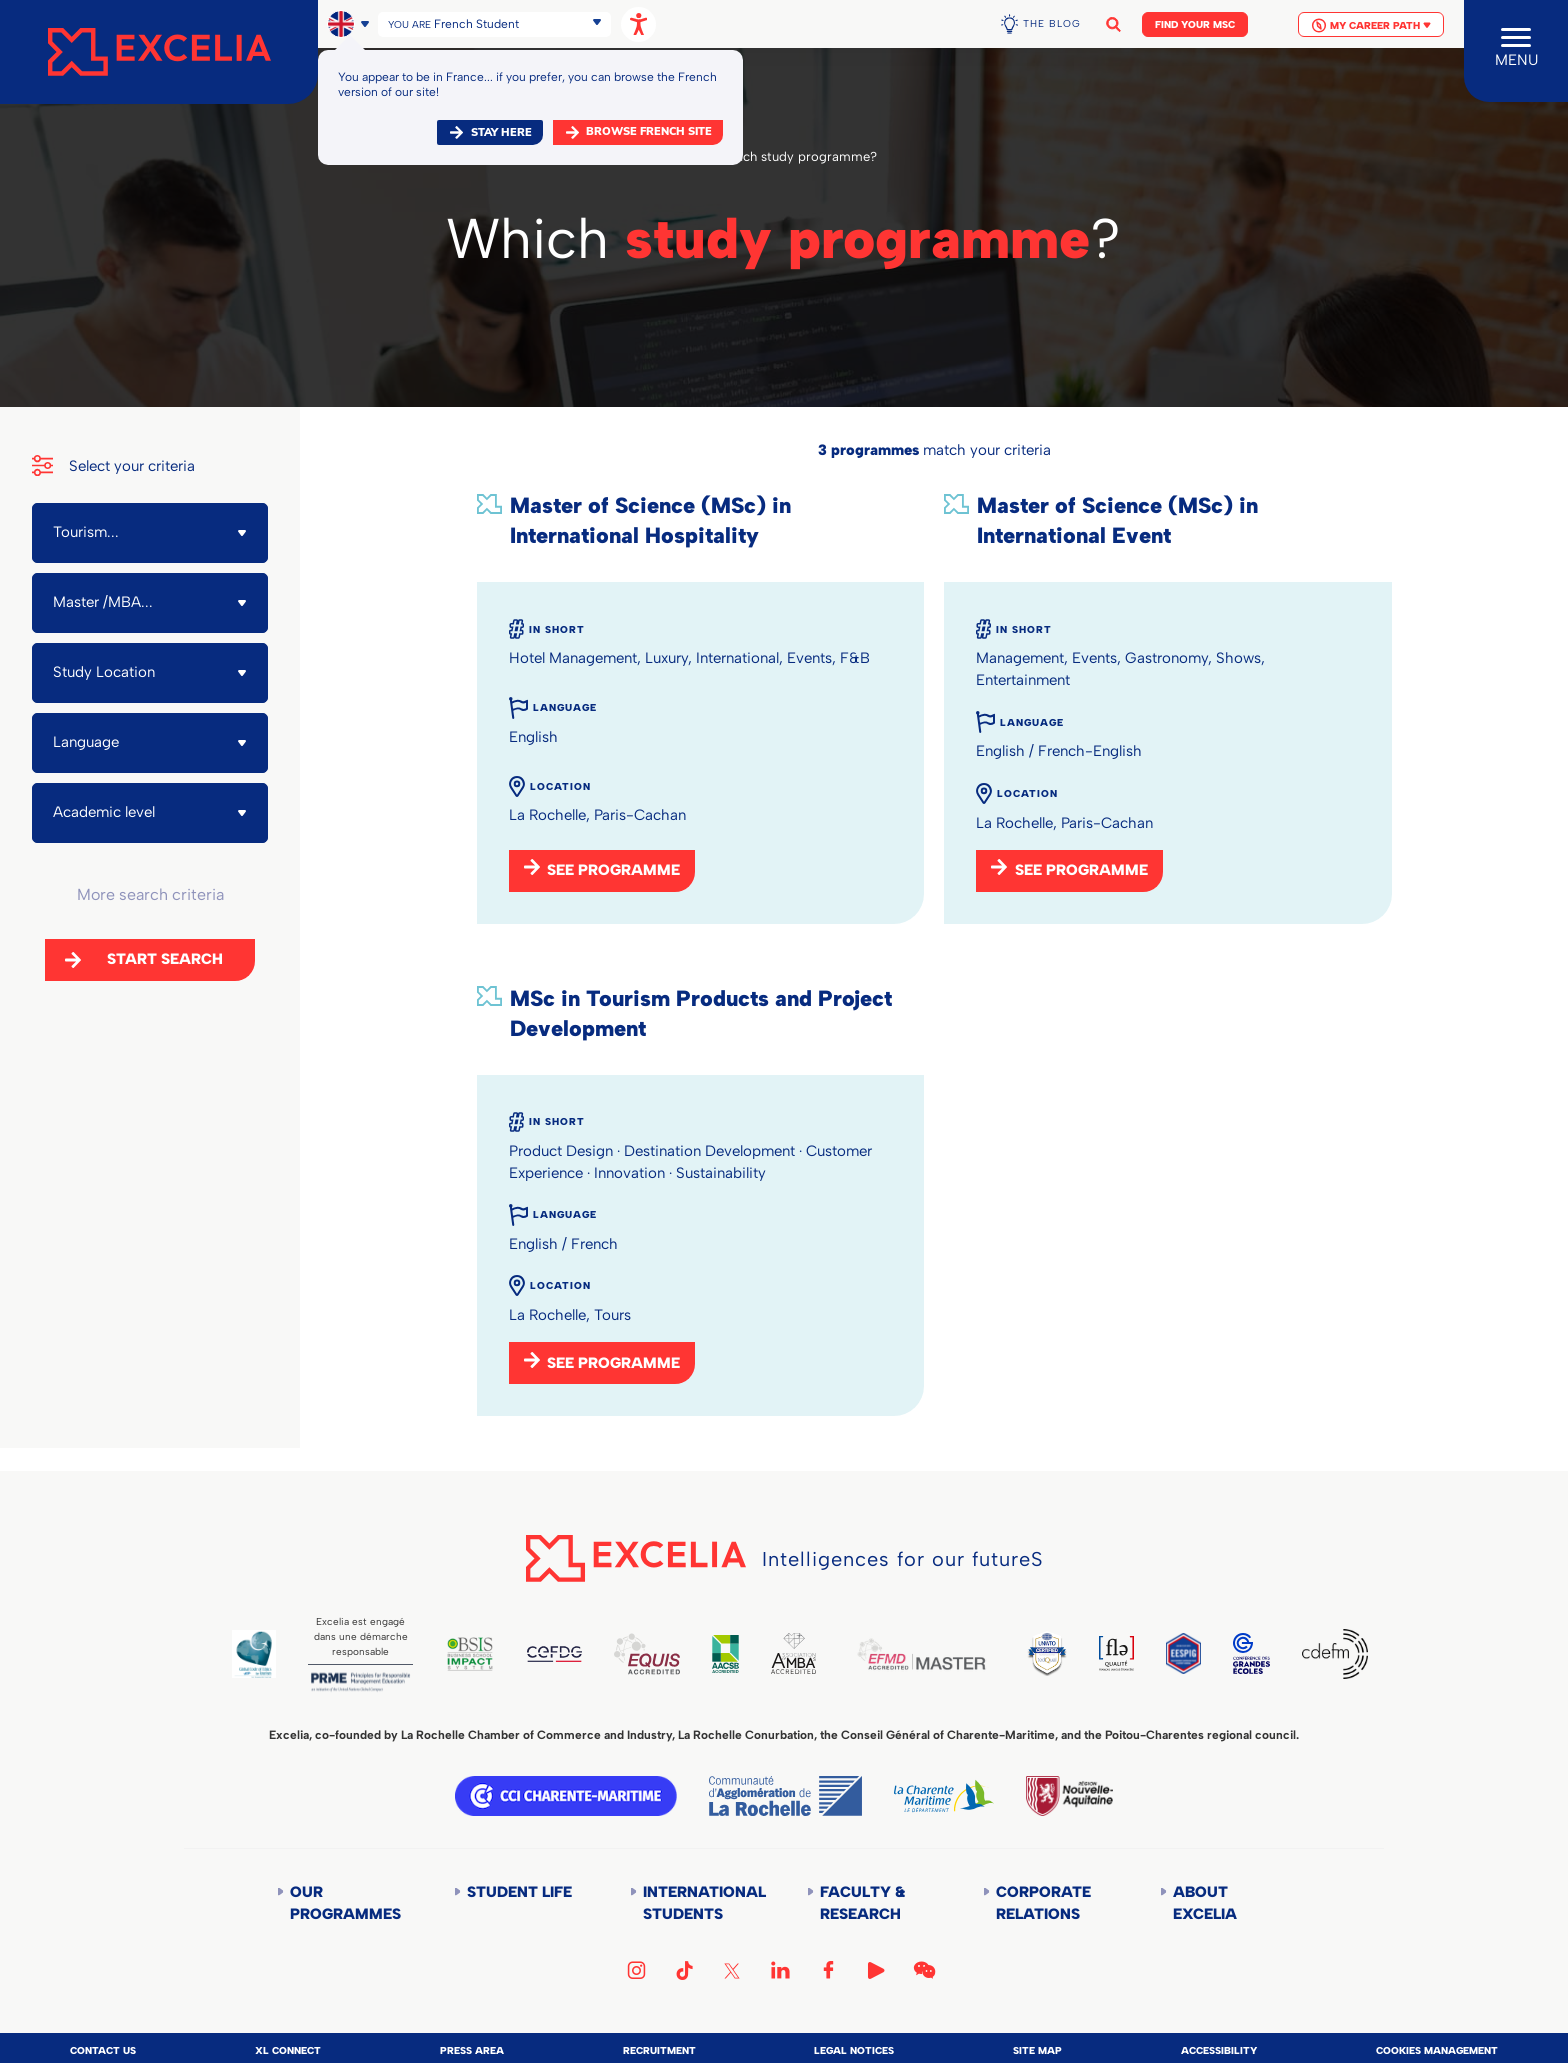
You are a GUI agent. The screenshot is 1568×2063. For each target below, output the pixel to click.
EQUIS (647, 1654)
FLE (1116, 1653)
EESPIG (1183, 1653)
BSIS (470, 1654)
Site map (1037, 2050)
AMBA (793, 1653)
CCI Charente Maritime (566, 1796)
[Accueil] (159, 52)
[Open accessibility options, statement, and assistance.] (638, 24)
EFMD (921, 1654)
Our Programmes (345, 1903)
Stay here (501, 132)
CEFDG (554, 1654)
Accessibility (1219, 2050)
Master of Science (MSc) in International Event (1117, 520)
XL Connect (288, 2050)
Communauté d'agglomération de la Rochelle (785, 1796)
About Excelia (1205, 1903)
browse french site (649, 131)
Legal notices (854, 2050)
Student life (519, 1892)
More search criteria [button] (150, 894)
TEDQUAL (1047, 1653)
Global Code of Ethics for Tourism (254, 1654)
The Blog (1052, 23)
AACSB (725, 1654)
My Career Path (1371, 25)
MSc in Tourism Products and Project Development (701, 1013)
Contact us (103, 2050)
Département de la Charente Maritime (944, 1796)
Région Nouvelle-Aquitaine (1069, 1796)
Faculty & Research (862, 1903)
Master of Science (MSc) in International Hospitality (650, 520)
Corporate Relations (1043, 1903)
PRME (360, 1682)
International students (702, 1903)
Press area (472, 2050)
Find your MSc (1195, 24)
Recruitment (659, 2050)
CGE (1251, 1653)
